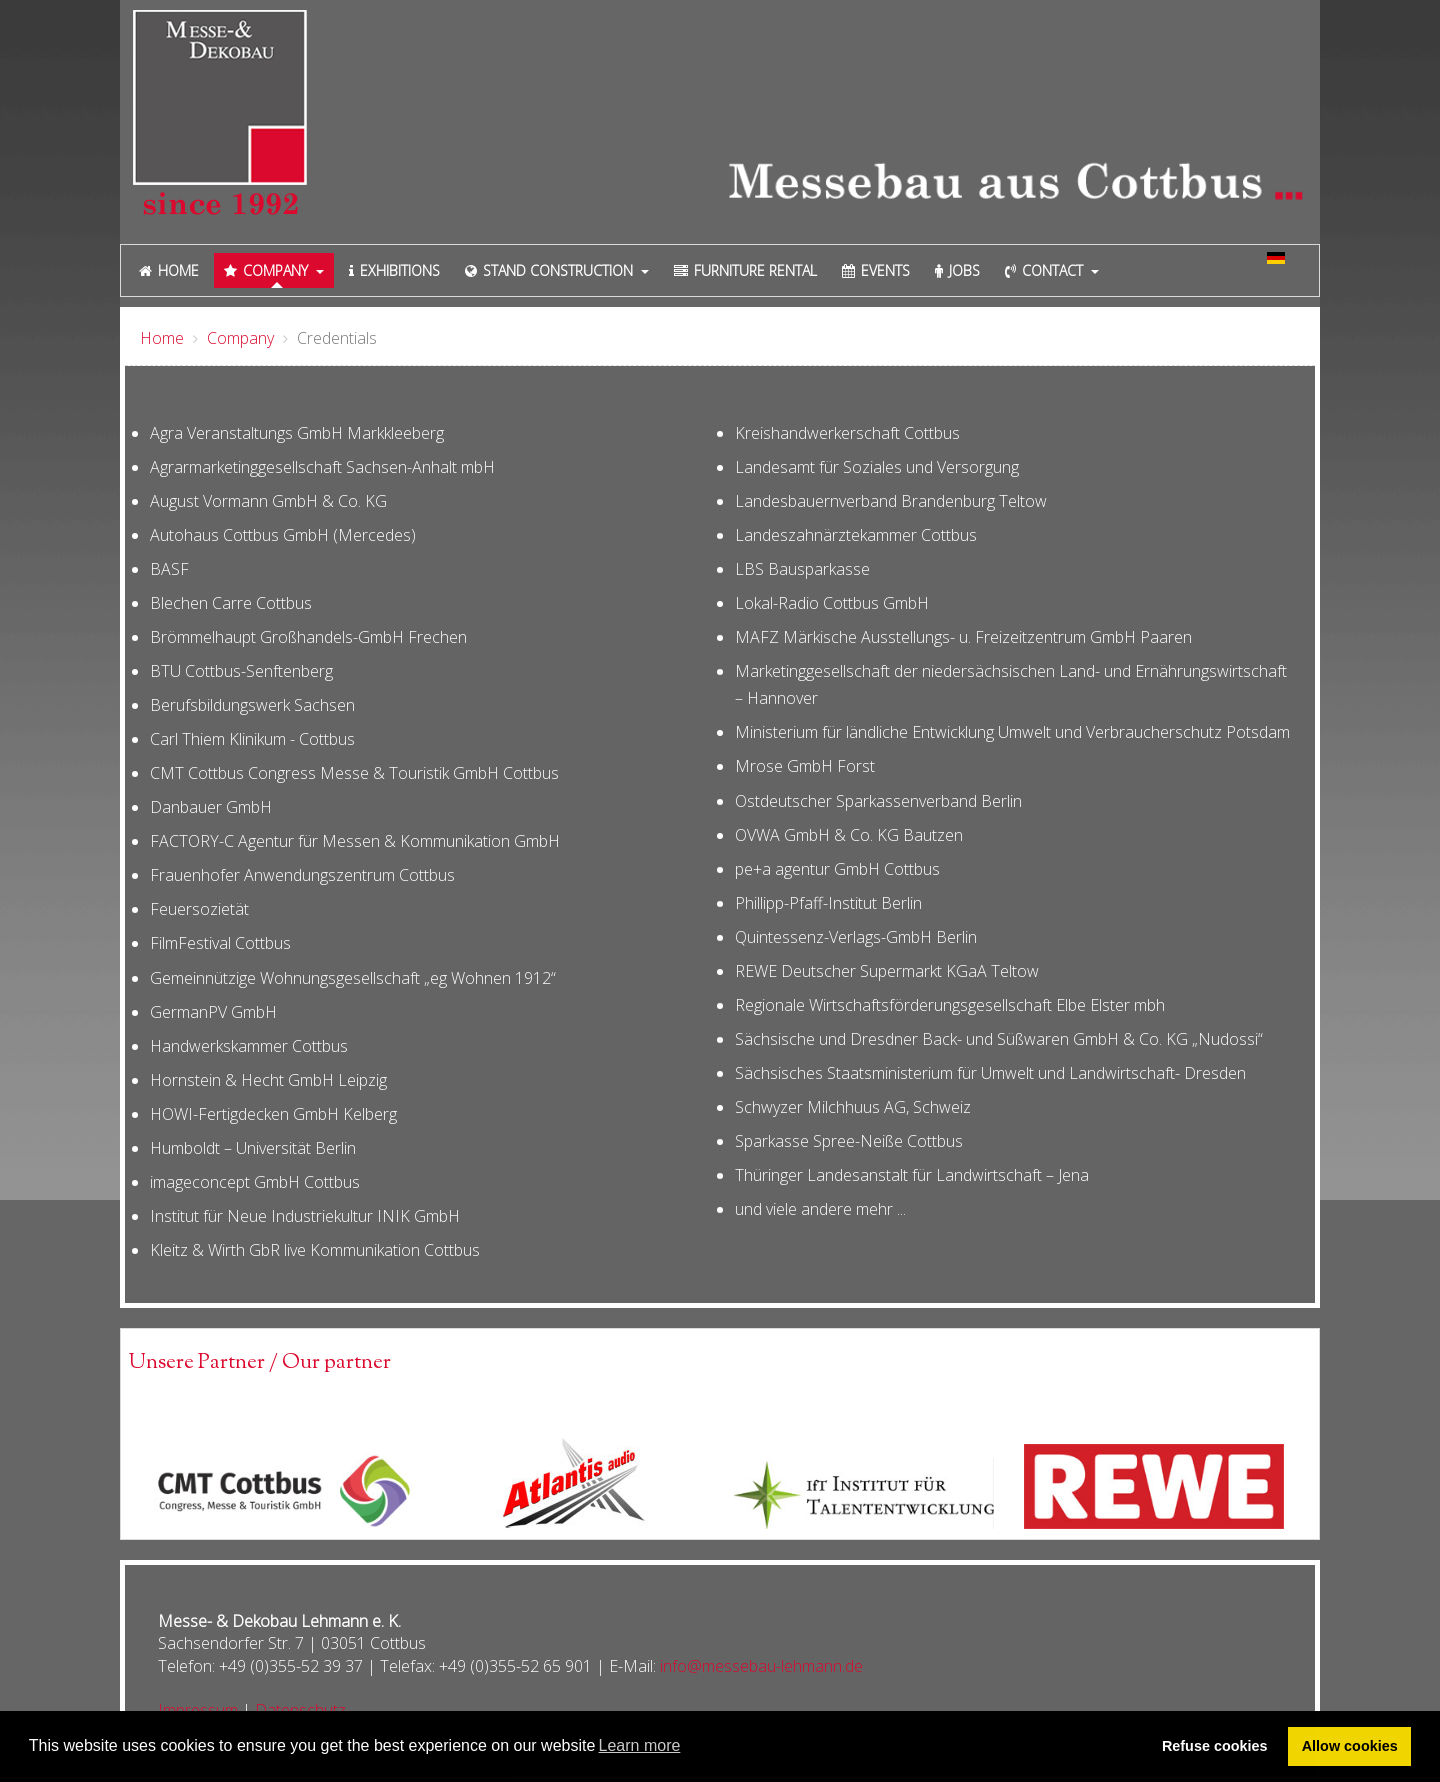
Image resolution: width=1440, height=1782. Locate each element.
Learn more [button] (640, 1745)
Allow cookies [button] (1350, 1746)
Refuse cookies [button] (1215, 1746)
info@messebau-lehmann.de (761, 1666)
